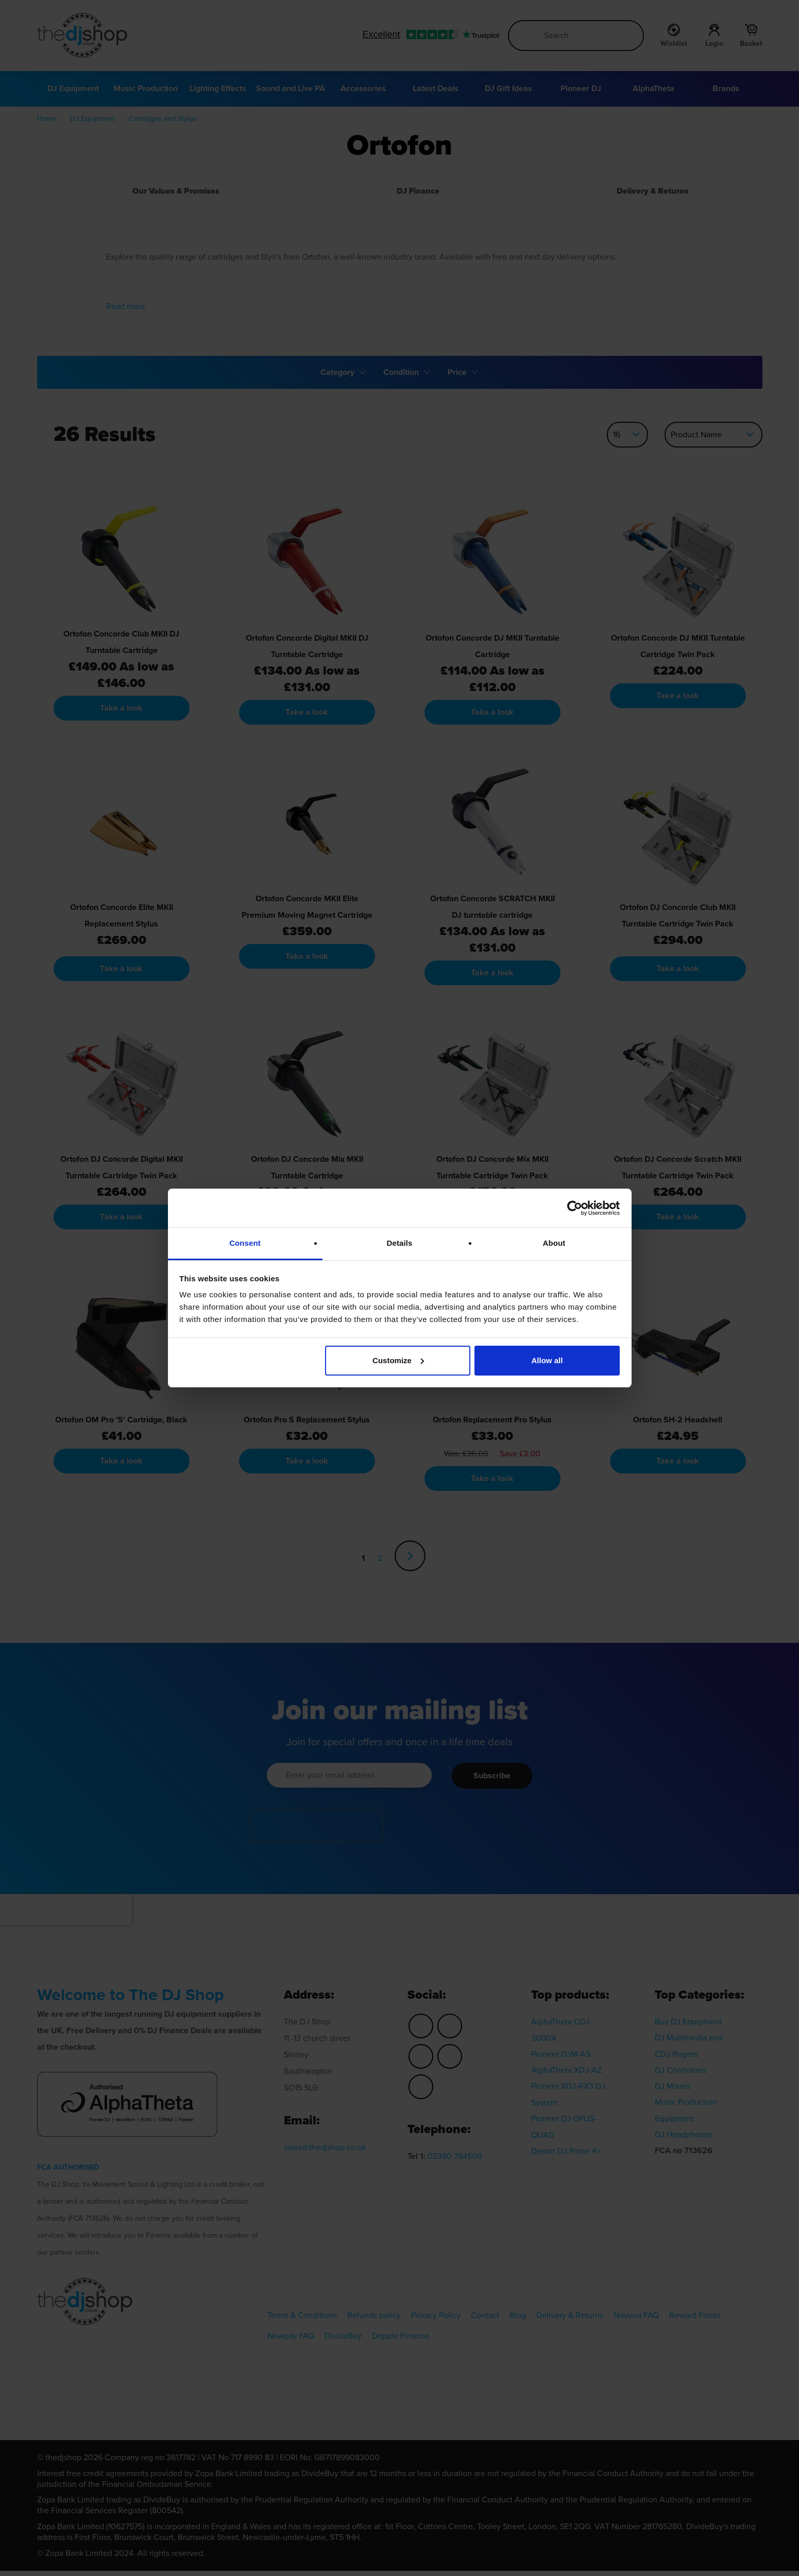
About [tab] (554, 1243)
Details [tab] (400, 1243)
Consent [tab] (245, 1243)
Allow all (547, 1360)
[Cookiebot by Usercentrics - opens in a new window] (575, 1208)
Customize (398, 1360)
